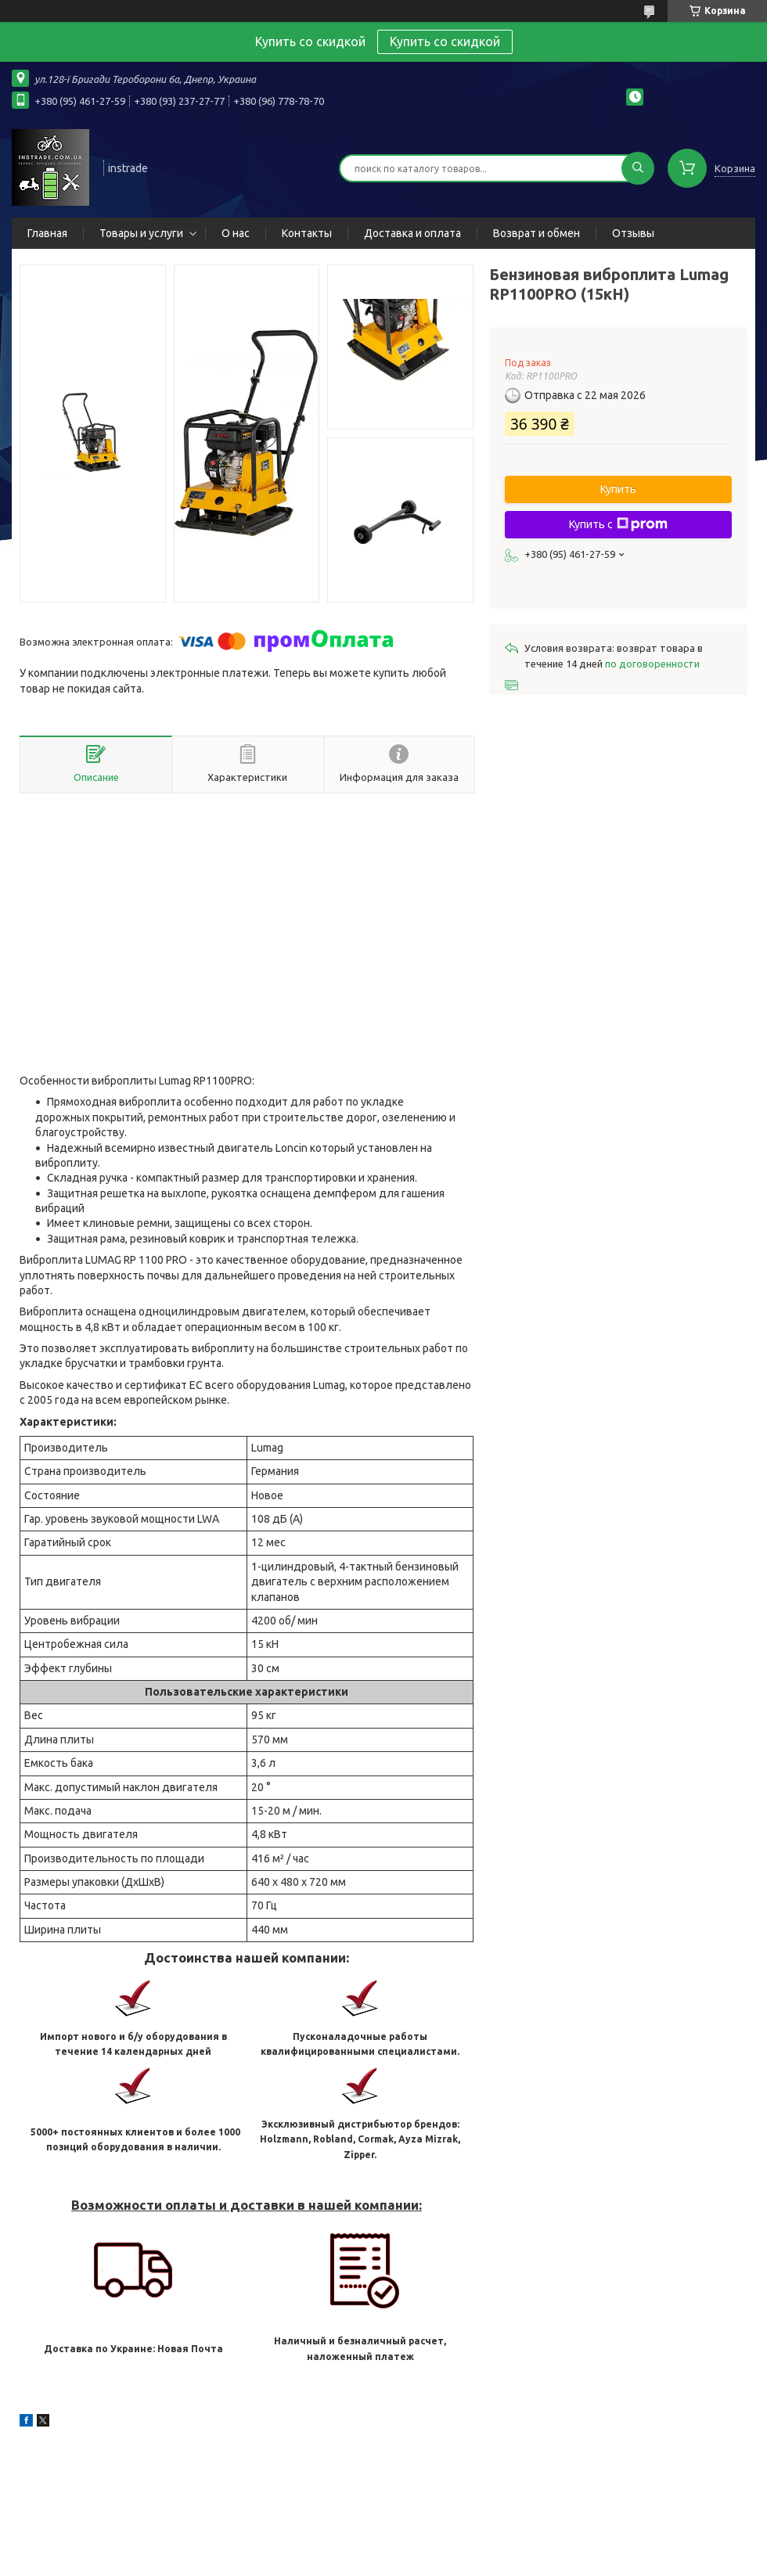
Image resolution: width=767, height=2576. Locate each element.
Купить (618, 489)
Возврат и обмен (536, 233)
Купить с (618, 524)
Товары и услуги (141, 233)
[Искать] (637, 168)
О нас (235, 233)
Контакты (307, 233)
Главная (47, 233)
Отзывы (633, 233)
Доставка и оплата (412, 233)
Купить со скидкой (445, 41)
